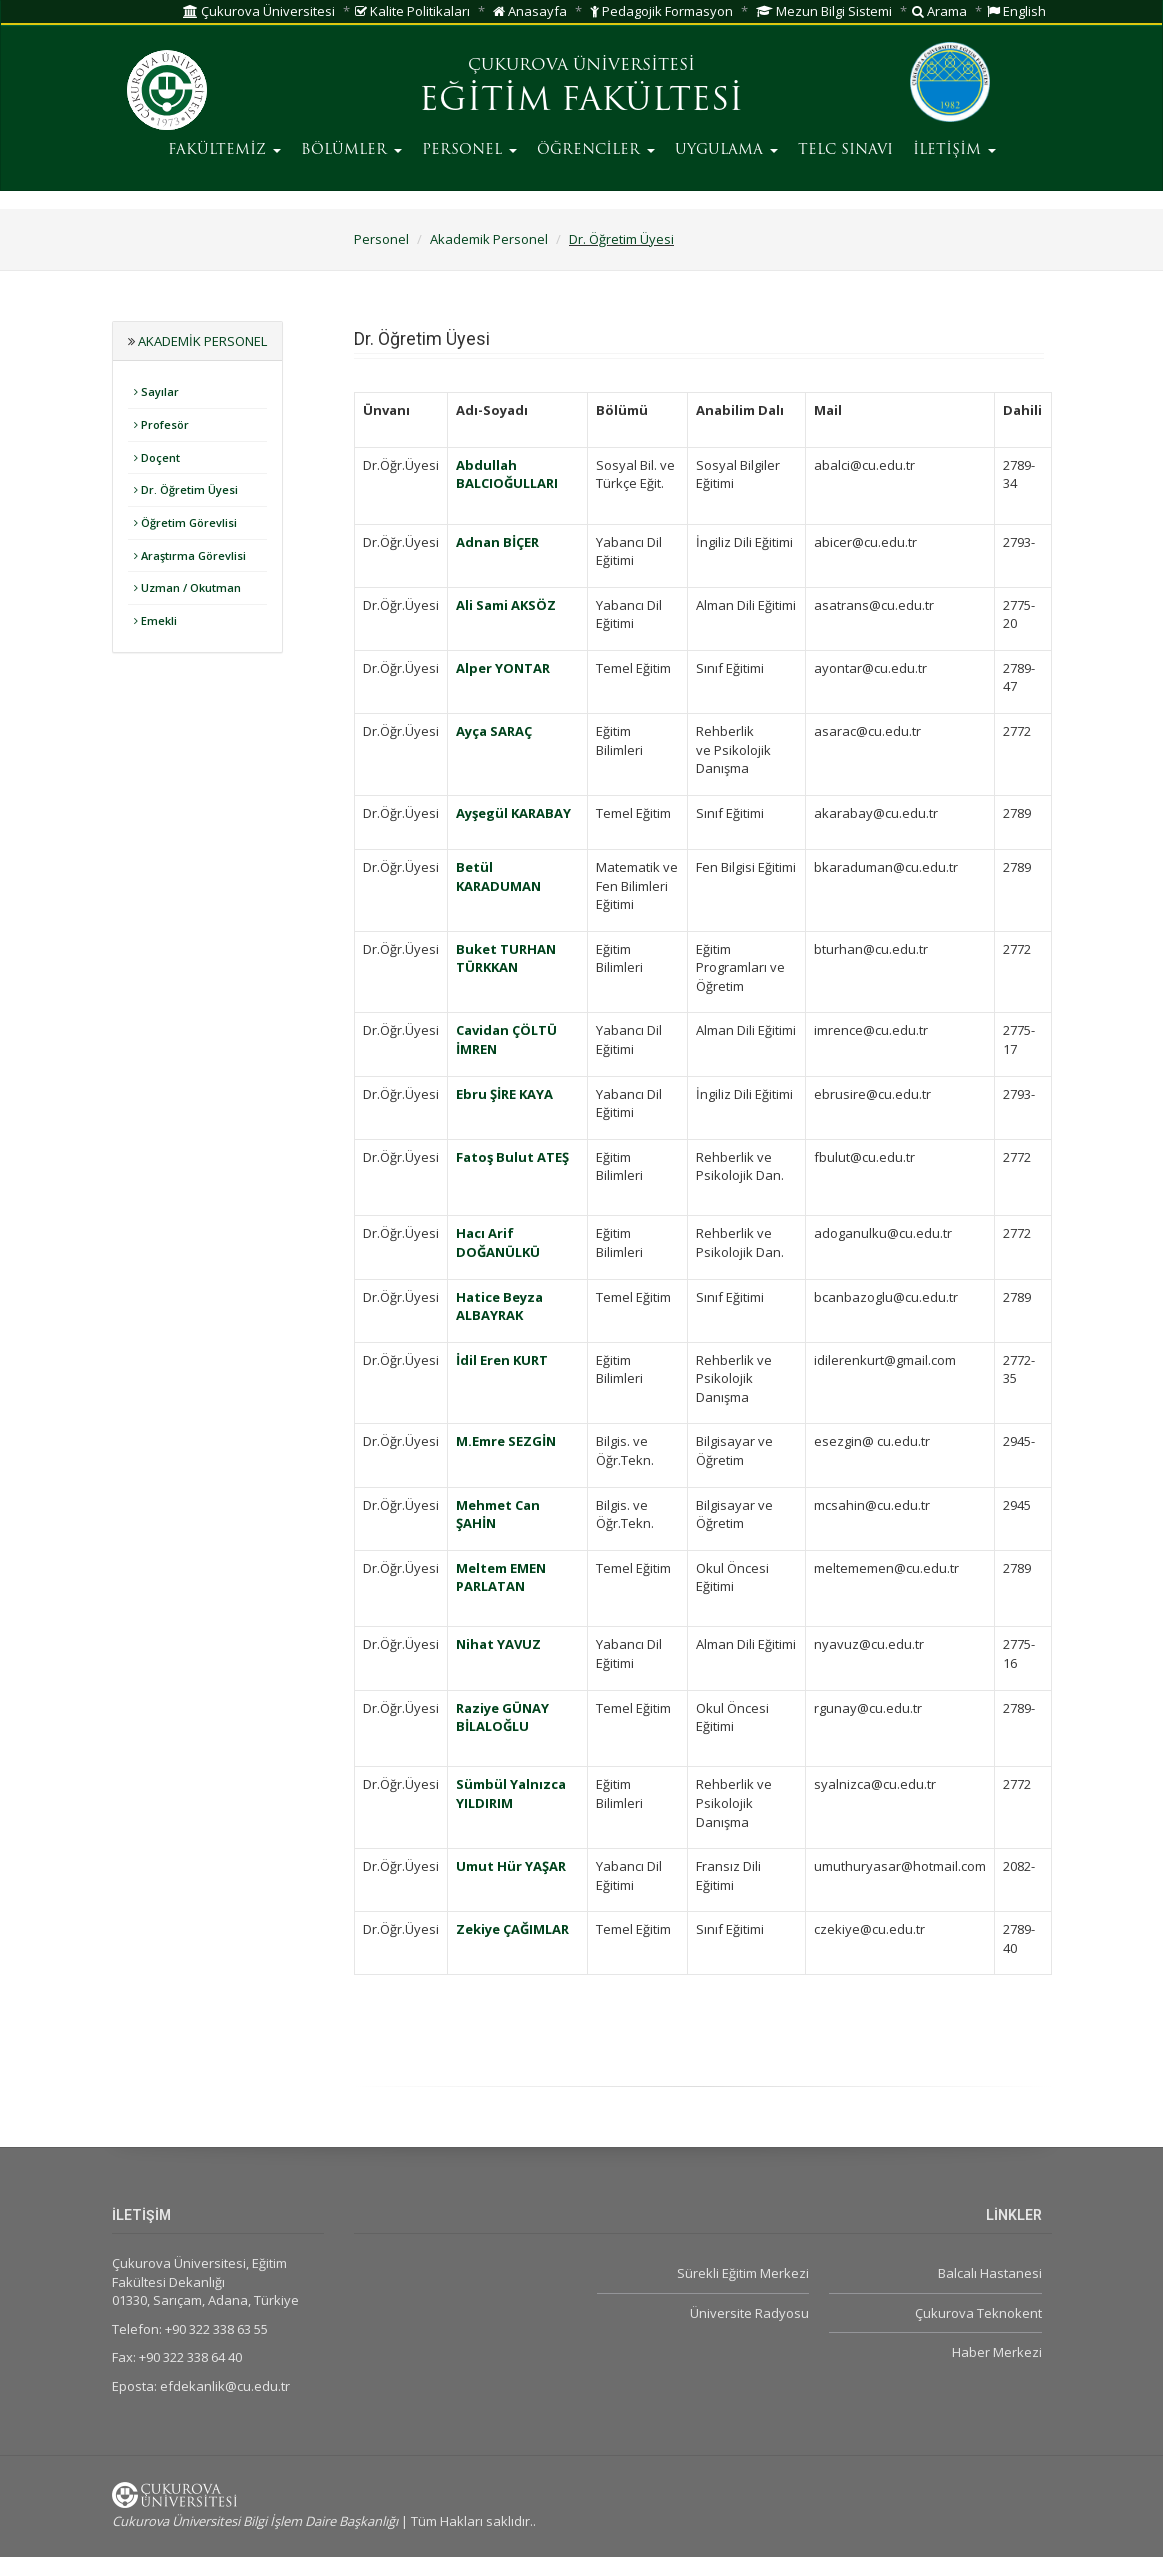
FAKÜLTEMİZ (224, 150)
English (1016, 11)
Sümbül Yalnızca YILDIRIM (511, 1793)
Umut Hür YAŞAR (511, 1866)
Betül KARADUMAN (498, 876)
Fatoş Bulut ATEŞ (512, 1157)
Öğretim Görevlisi (185, 522)
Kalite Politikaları (412, 11)
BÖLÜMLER (351, 150)
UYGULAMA (726, 150)
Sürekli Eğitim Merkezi (743, 2273)
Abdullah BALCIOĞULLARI (507, 474)
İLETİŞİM (954, 150)
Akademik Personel (489, 239)
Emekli (155, 620)
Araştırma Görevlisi (190, 555)
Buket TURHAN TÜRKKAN (506, 958)
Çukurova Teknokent (978, 2313)
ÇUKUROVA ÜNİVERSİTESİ (581, 66)
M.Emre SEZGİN (506, 1441)
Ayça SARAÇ (494, 731)
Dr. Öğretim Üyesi (621, 239)
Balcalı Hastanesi (990, 2273)
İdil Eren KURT (502, 1360)
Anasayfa (530, 11)
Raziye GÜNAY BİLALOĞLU (502, 1717)
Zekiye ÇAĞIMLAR (512, 1929)
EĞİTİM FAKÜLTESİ (581, 102)
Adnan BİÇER (497, 542)
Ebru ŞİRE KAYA (504, 1094)
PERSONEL (469, 150)
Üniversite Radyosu (749, 2313)
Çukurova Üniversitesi (259, 11)
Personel (381, 239)
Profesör (161, 424)
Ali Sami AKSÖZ (506, 605)
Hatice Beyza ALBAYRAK (499, 1306)
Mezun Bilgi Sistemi (824, 11)
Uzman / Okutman (187, 587)
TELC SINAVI (845, 150)
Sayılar (156, 391)
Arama (939, 11)
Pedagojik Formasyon (661, 11)
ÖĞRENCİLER (596, 150)
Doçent (157, 457)
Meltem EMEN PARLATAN (501, 1577)
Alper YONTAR (503, 668)
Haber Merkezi (997, 2352)
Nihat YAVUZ (498, 1644)
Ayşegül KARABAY (513, 813)
